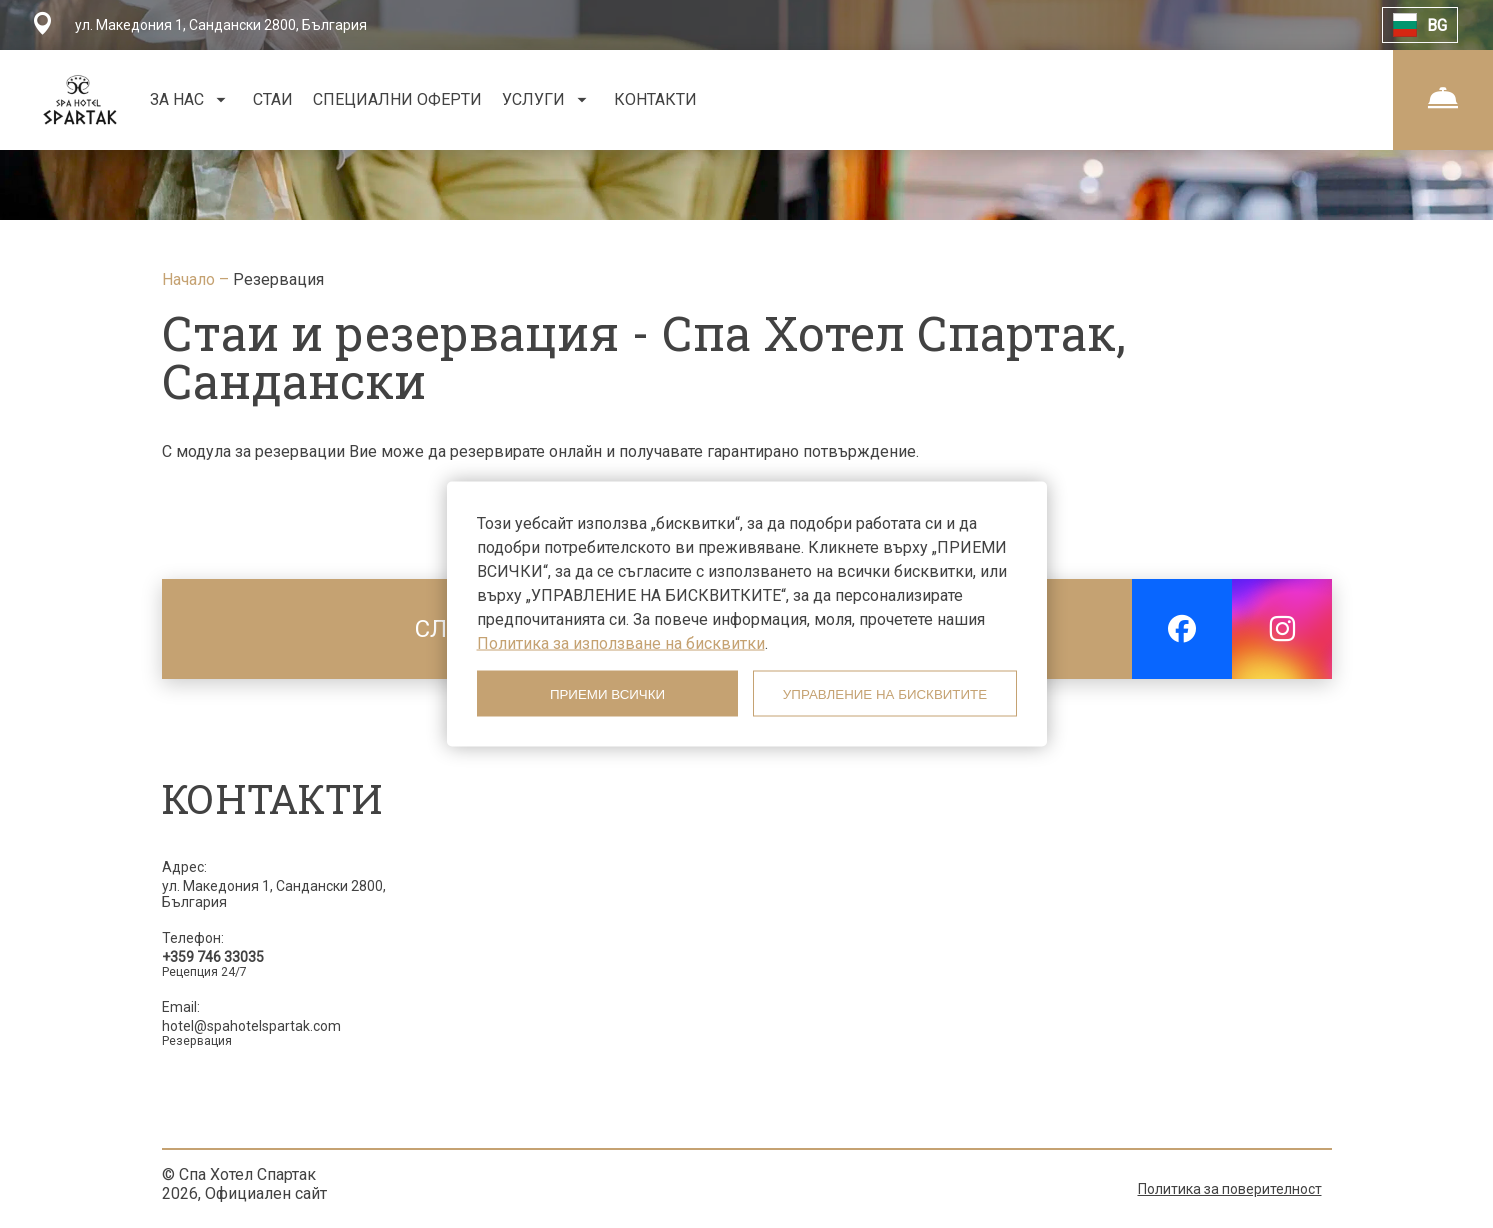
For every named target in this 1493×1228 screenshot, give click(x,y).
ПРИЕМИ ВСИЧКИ (607, 693)
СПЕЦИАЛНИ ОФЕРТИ (397, 99)
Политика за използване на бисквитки (621, 643)
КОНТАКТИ (655, 99)
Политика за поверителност (1230, 1189)
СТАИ (273, 99)
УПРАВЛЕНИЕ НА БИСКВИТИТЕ (885, 693)
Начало (190, 279)
